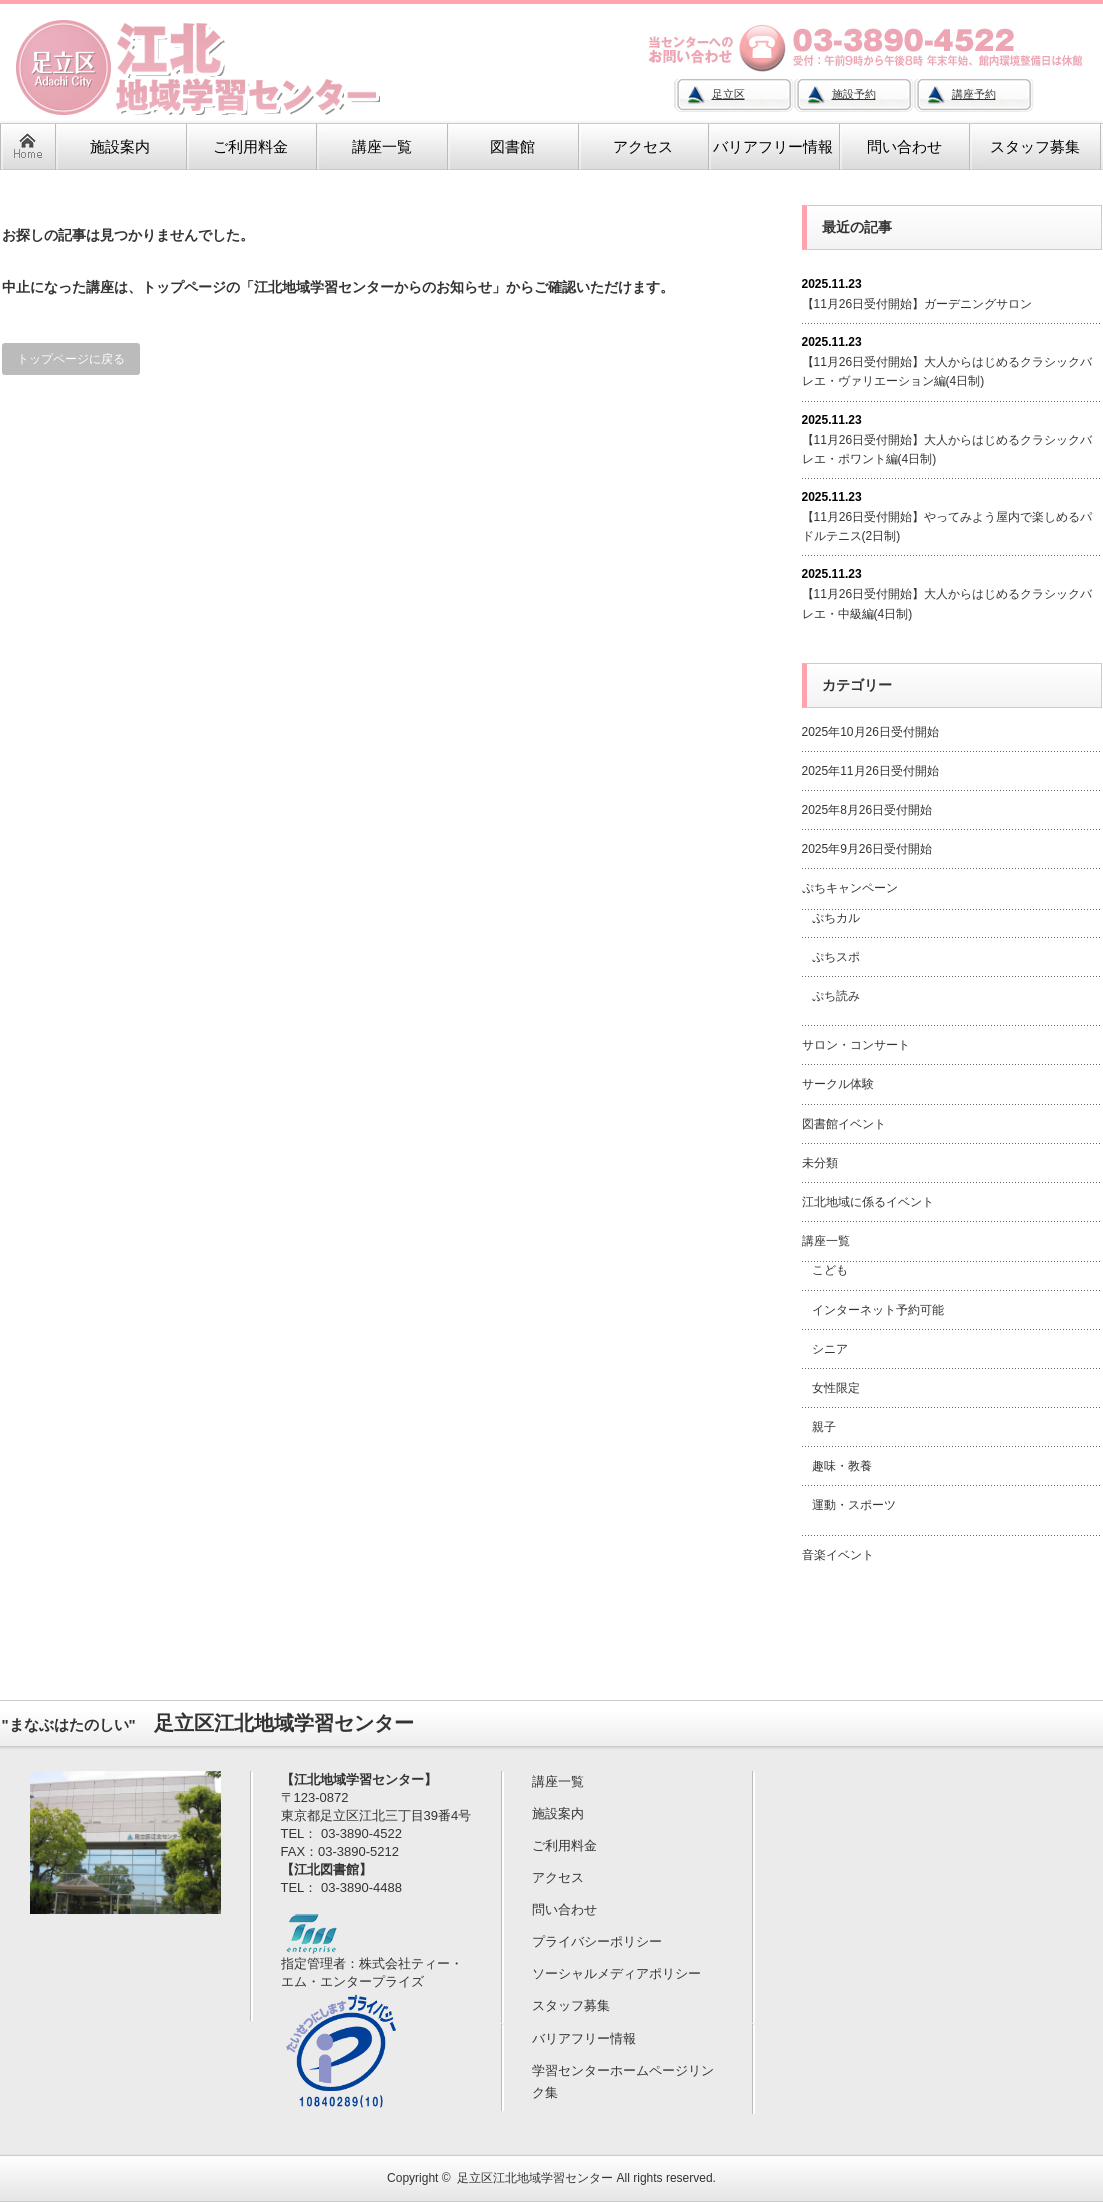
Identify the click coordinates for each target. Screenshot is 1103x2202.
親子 (824, 1427)
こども (830, 1270)
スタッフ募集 (571, 2005)
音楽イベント (838, 1555)
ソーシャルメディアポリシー (616, 1973)
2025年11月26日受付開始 (870, 771)
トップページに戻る (71, 359)
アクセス (558, 1877)
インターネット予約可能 (878, 1310)
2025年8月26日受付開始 (867, 810)
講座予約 (974, 94)
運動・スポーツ (854, 1505)
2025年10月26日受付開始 (870, 732)
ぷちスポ (836, 957)
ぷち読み (836, 996)
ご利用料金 (564, 1845)
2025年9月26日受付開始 (867, 849)
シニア (830, 1349)
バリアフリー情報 (584, 2038)
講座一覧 (826, 1241)
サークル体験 (838, 1084)
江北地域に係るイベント (868, 1202)
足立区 (728, 94)
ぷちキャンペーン (850, 888)
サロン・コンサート (856, 1045)
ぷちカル (836, 918)
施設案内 (558, 1813)
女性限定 (836, 1388)
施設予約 (854, 94)
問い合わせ (564, 1909)
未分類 (820, 1163)
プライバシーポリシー (597, 1941)
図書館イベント (844, 1124)
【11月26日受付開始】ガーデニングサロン (917, 304)
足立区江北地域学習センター (535, 2178)
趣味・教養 (842, 1466)
